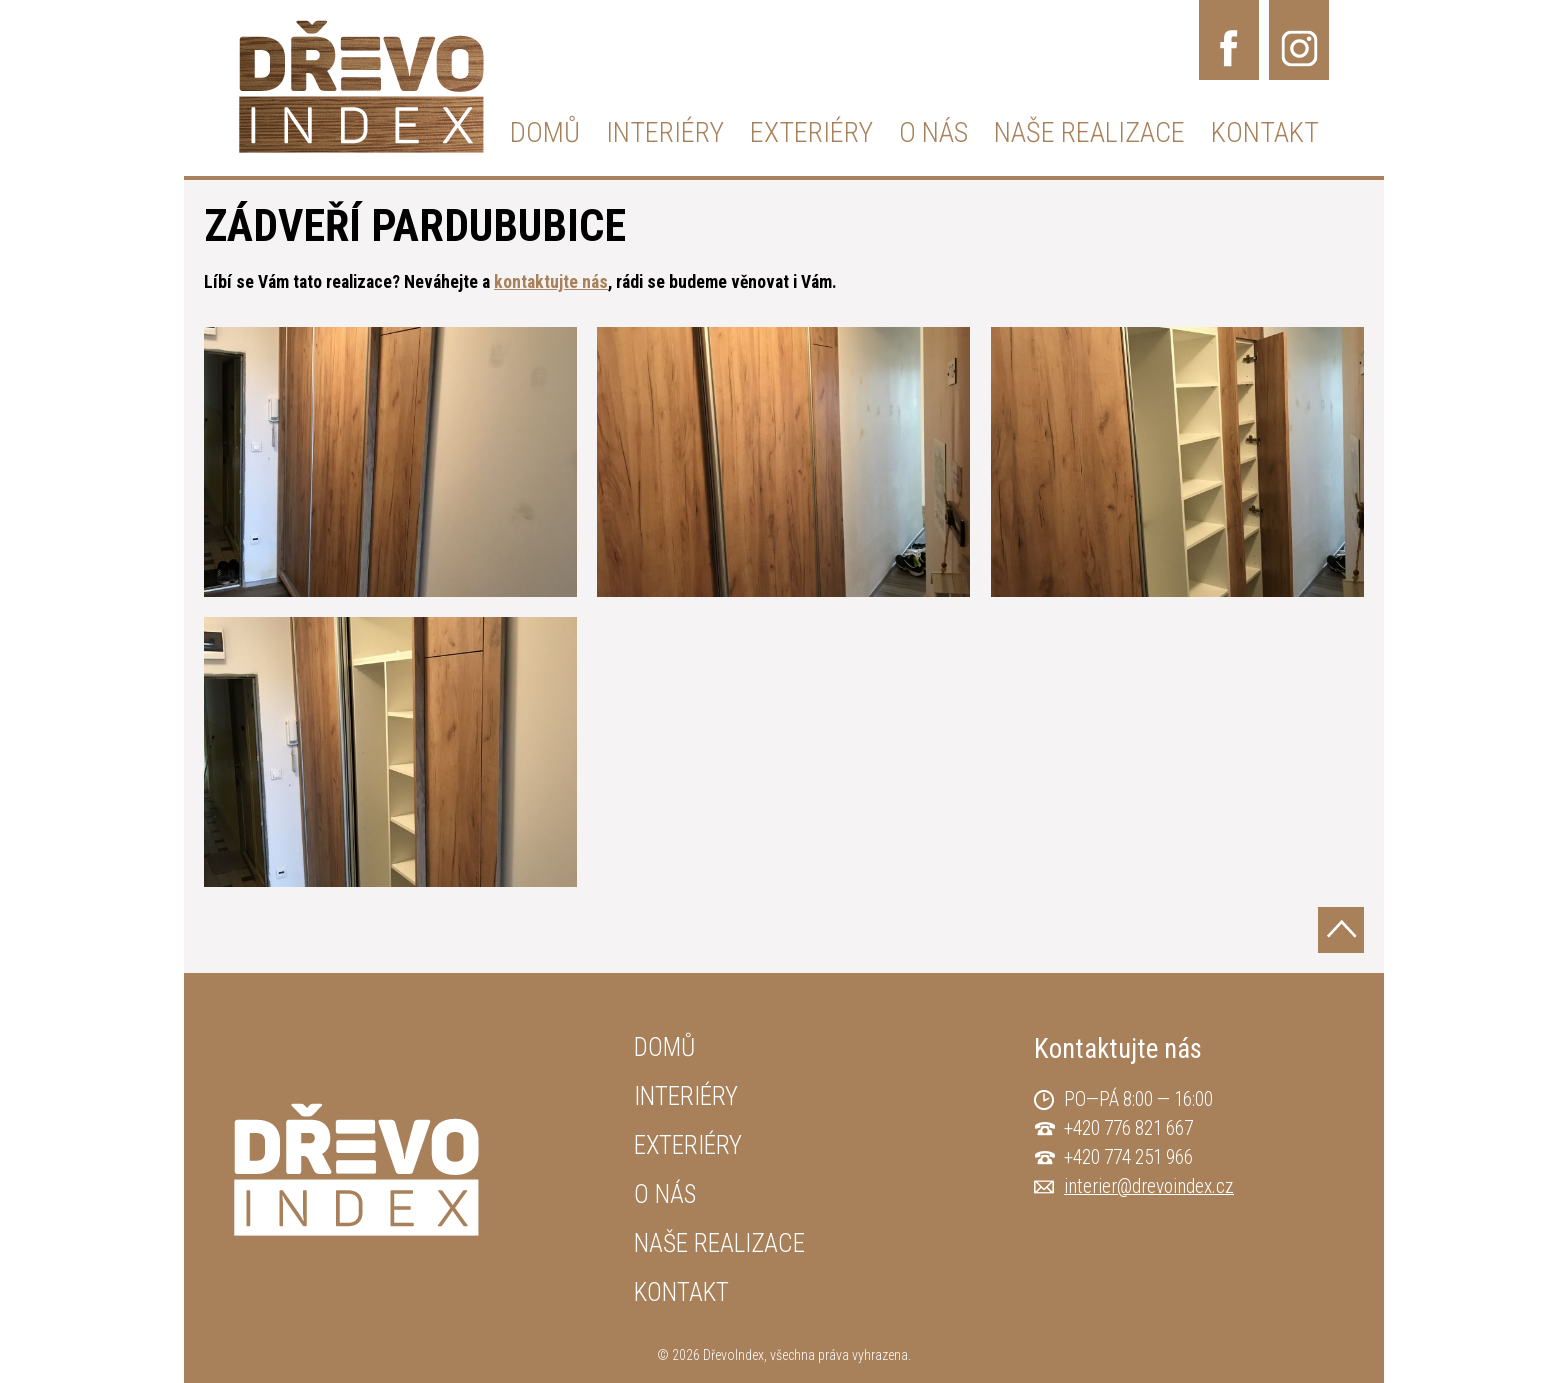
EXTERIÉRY (811, 132)
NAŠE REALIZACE (1089, 132)
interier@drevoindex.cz (1149, 1186)
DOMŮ (545, 132)
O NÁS (933, 132)
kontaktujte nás (551, 282)
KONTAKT (1265, 132)
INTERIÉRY (665, 132)
